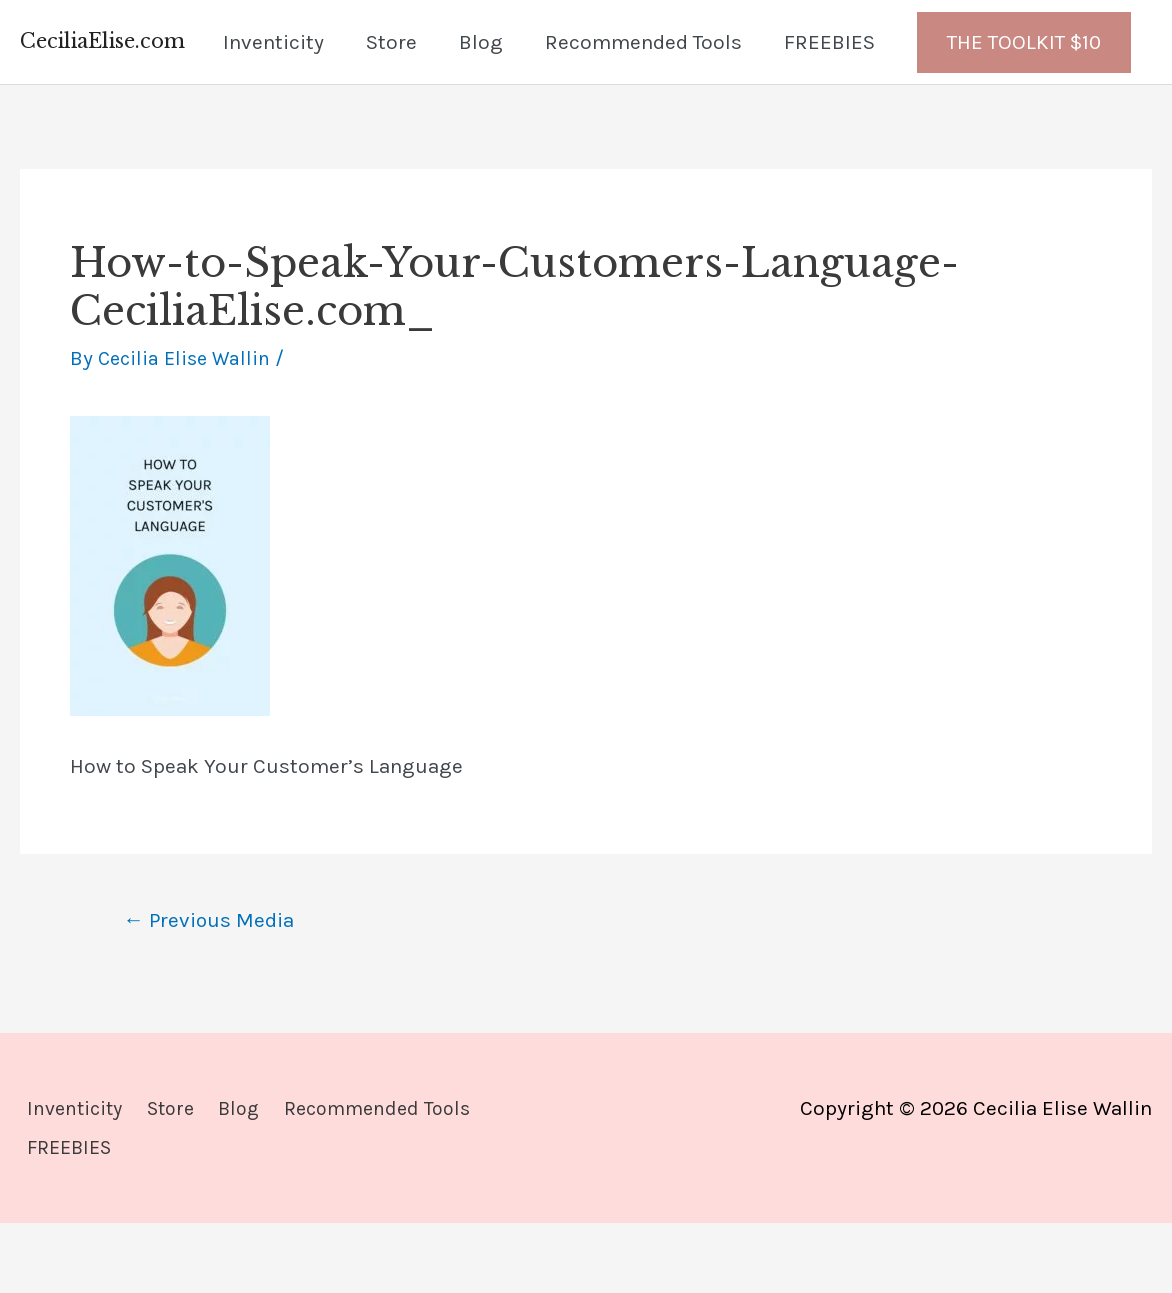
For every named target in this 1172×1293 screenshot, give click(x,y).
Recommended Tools (643, 109)
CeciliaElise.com (108, 33)
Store (391, 109)
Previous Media (215, 989)
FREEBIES (829, 109)
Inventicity (273, 109)
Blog (481, 109)
